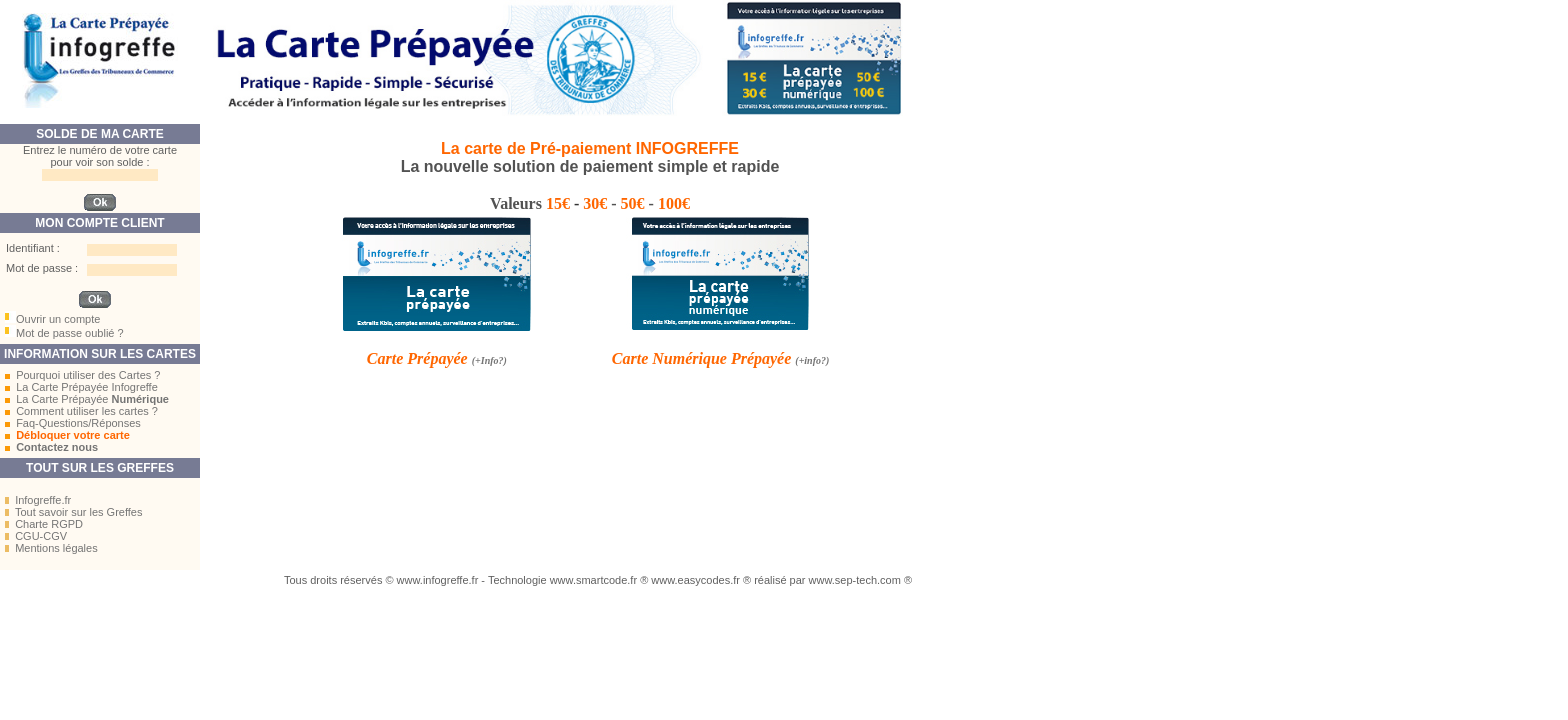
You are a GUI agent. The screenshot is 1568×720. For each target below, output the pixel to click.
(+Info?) (489, 360)
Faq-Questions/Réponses (78, 423)
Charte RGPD (49, 524)
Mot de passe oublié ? (70, 333)
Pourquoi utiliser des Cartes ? (88, 375)
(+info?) (812, 360)
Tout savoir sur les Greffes (79, 512)
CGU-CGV (41, 536)
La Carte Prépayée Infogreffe (87, 387)
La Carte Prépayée (92, 399)
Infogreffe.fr (43, 500)
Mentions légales (56, 548)
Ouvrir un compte (58, 319)
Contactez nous (57, 447)
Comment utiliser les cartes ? (87, 411)
